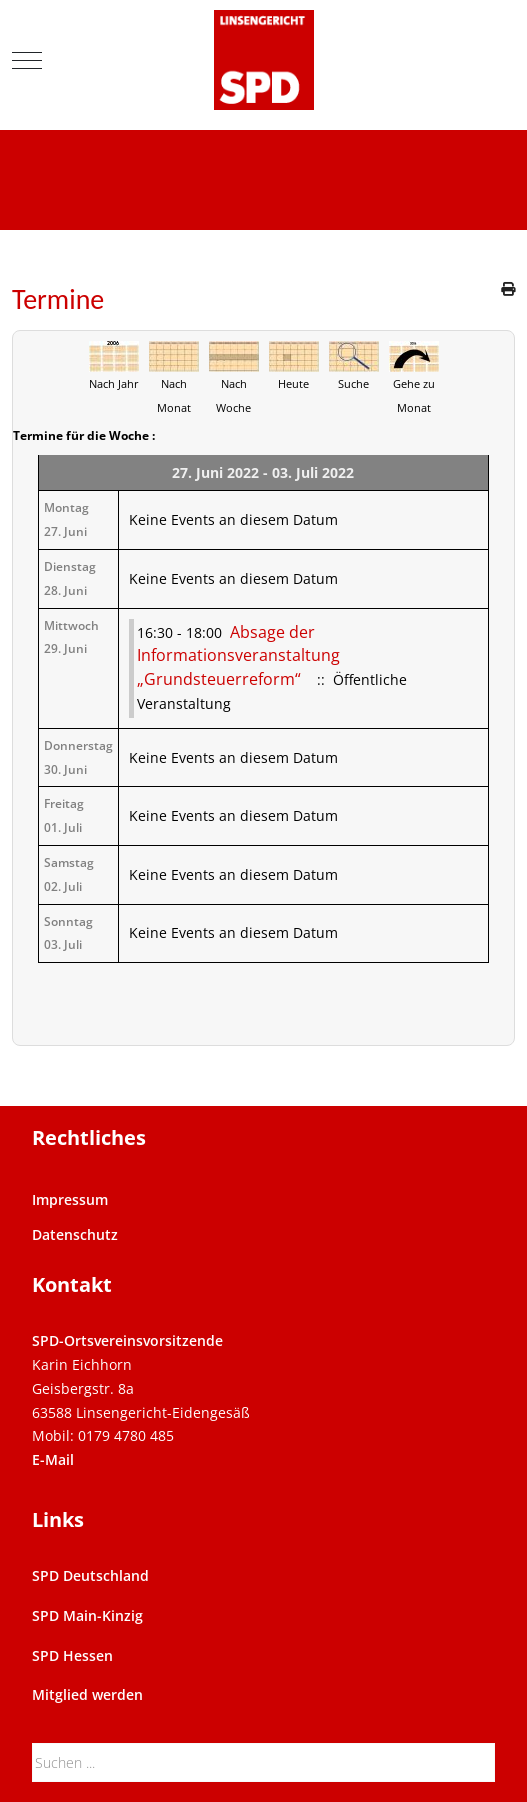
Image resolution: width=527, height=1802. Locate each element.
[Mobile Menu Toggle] (27, 60)
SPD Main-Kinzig (87, 1615)
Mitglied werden (87, 1694)
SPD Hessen (72, 1655)
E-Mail (53, 1459)
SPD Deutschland (90, 1575)
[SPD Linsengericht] (264, 60)
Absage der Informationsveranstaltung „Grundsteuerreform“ (238, 656)
